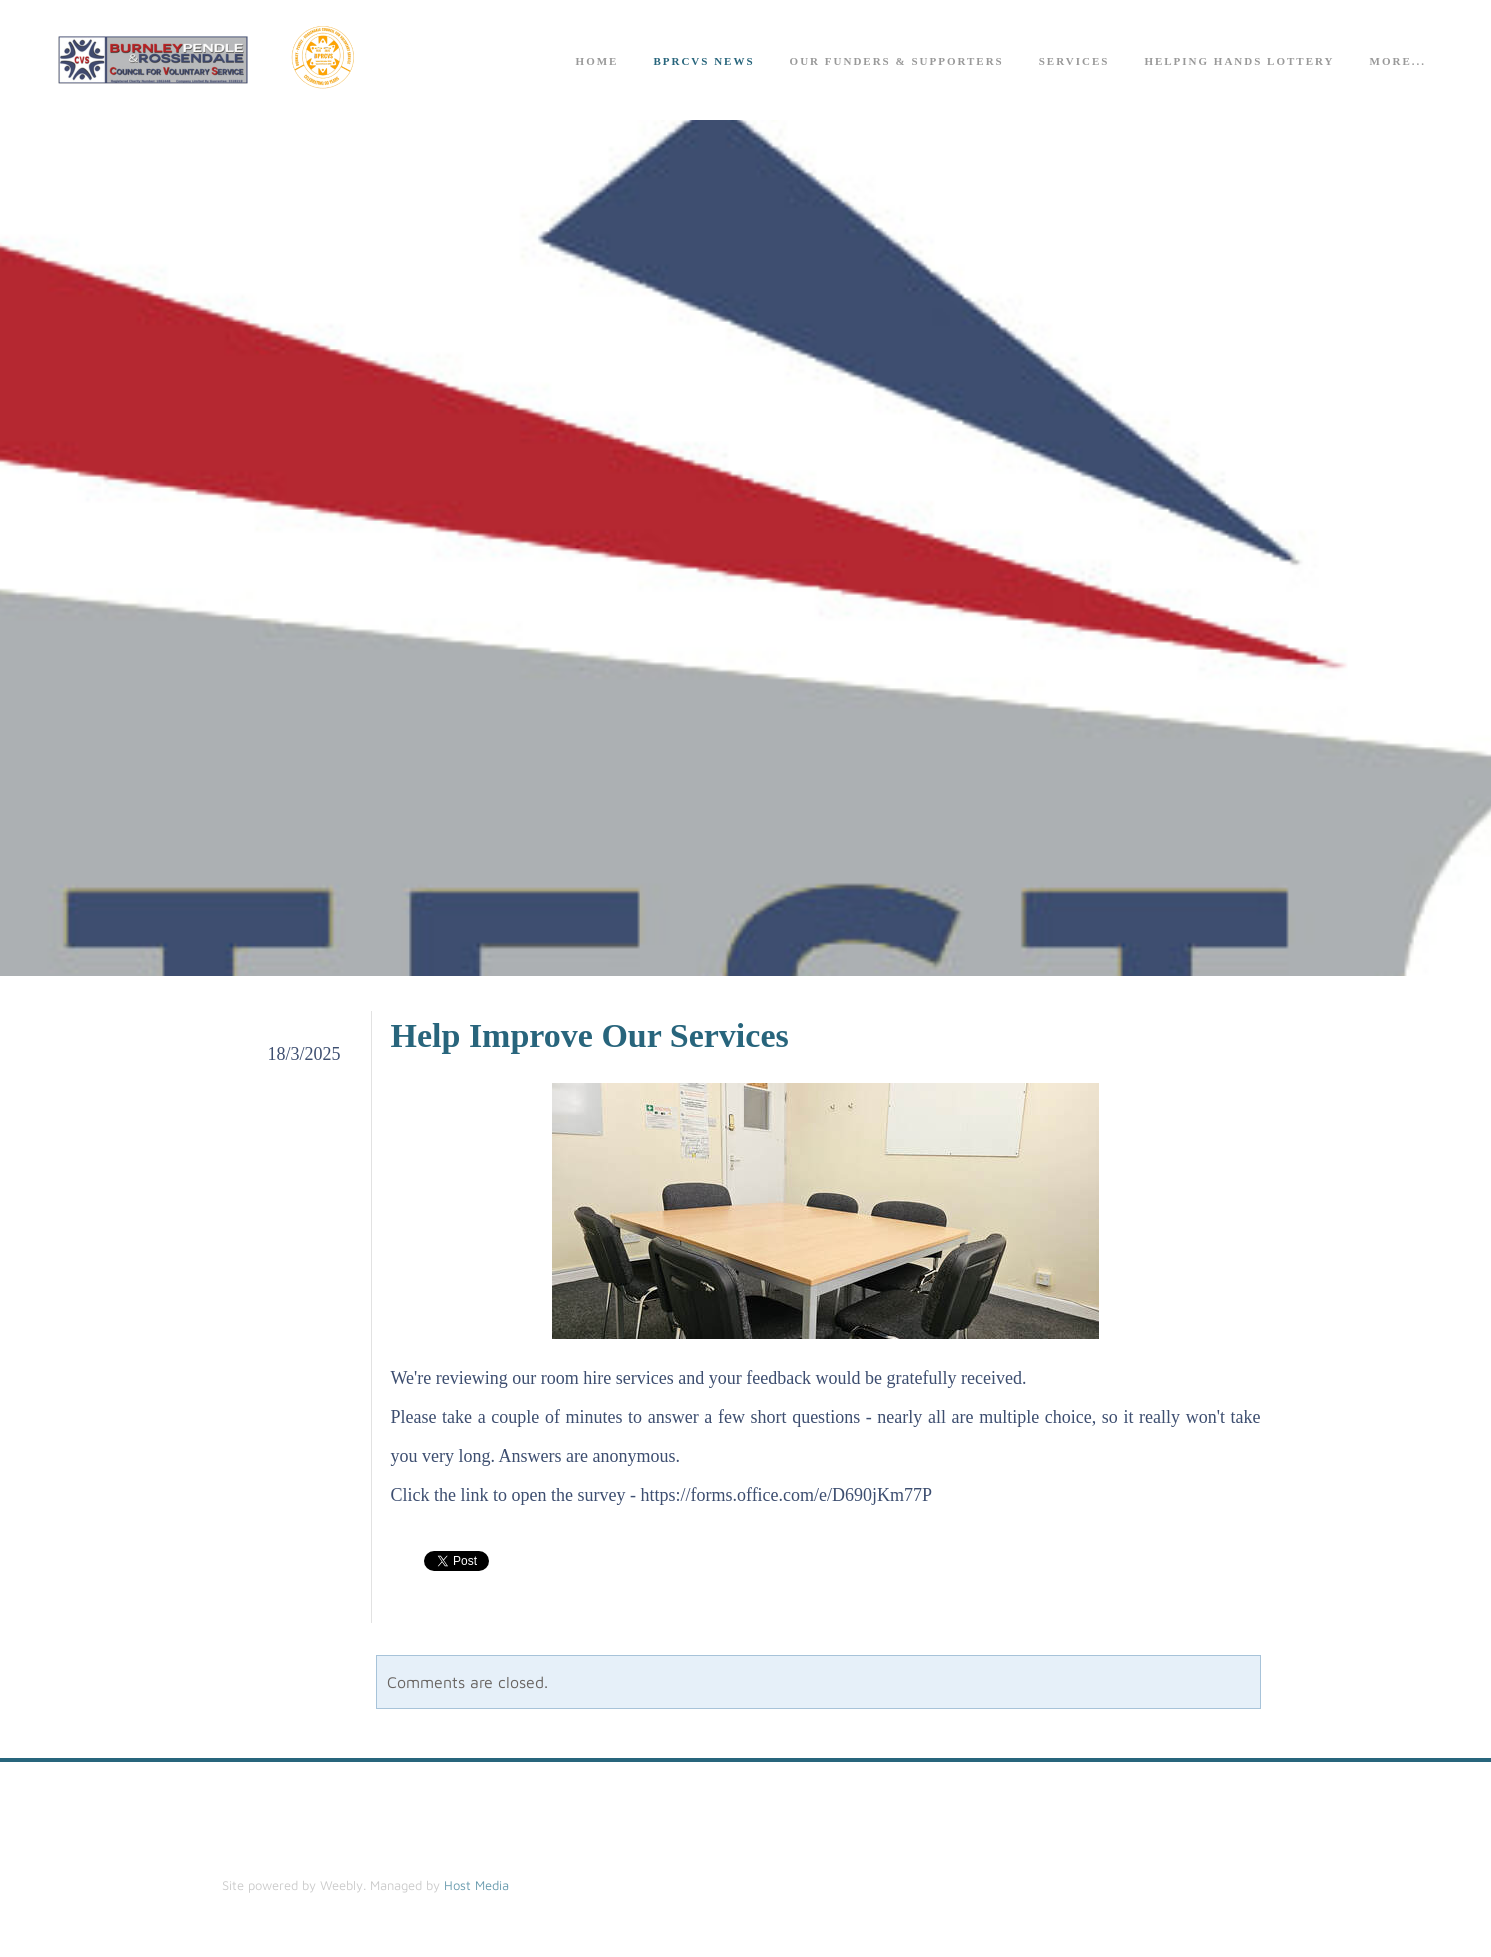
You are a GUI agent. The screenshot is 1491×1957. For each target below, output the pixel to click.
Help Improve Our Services (590, 1035)
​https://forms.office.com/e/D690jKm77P (786, 1495)
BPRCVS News (703, 61)
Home (597, 61)
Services (1074, 61)
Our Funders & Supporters (897, 61)
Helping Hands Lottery (1239, 61)
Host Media (476, 1885)
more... (1398, 61)
